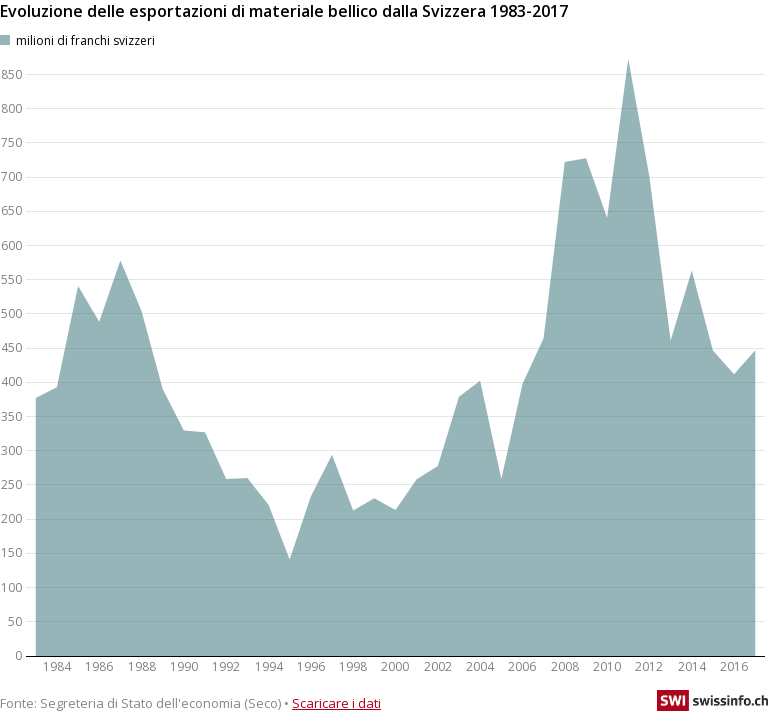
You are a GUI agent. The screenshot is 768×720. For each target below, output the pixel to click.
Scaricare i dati (336, 703)
